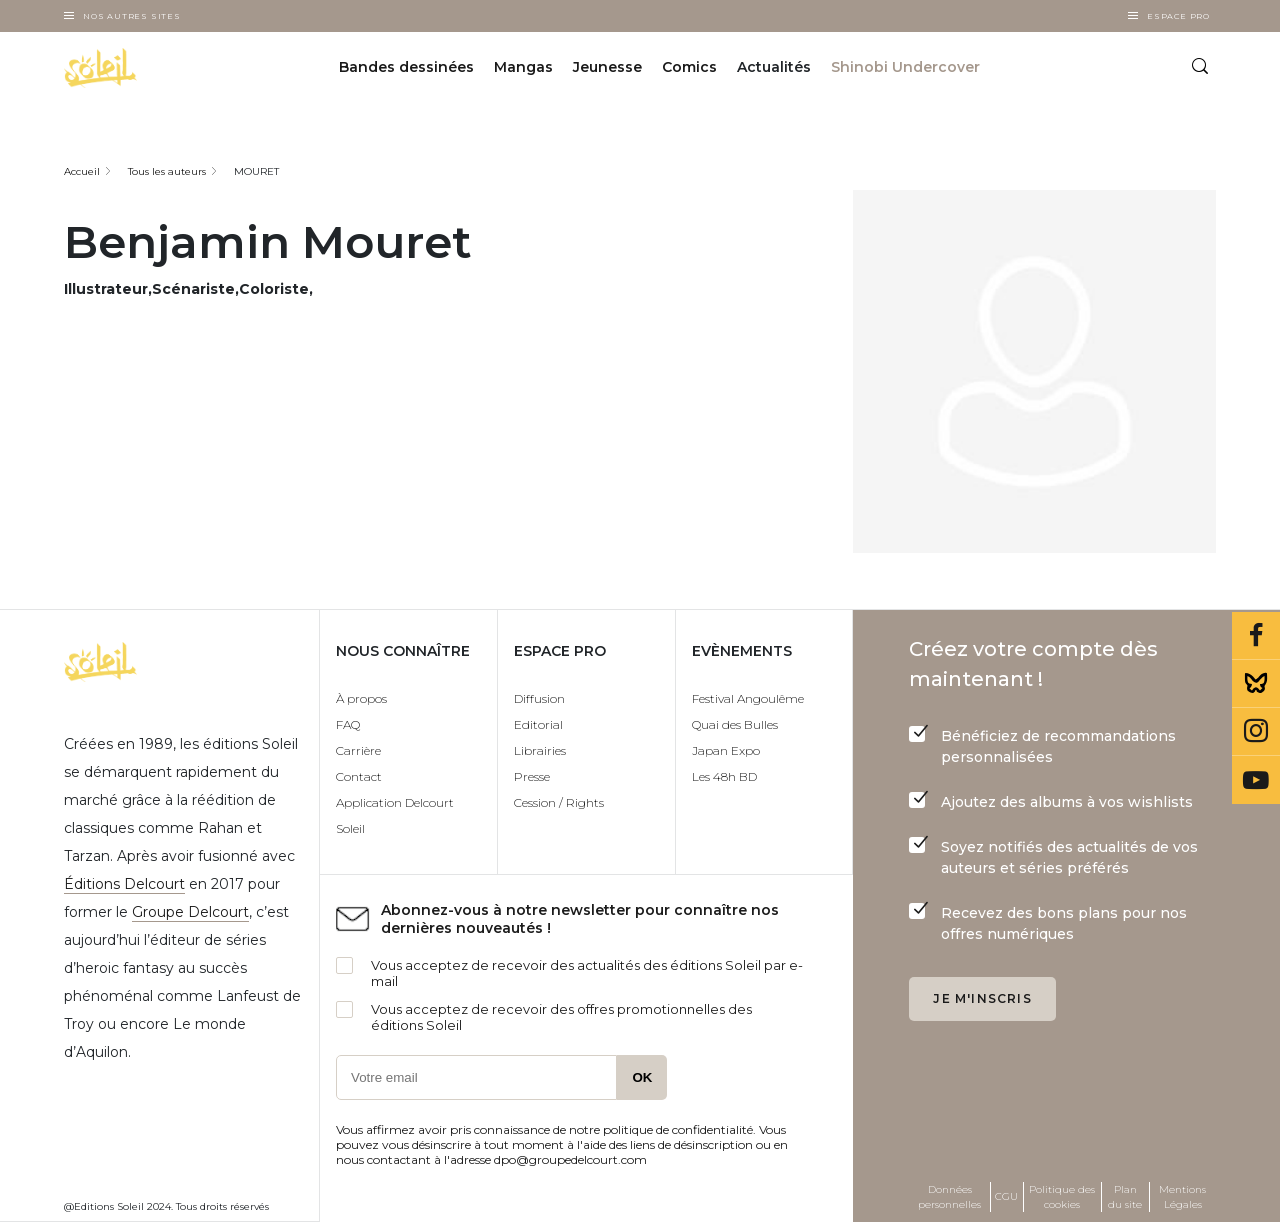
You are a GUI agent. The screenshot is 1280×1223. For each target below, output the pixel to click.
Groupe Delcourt (190, 912)
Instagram (1256, 732)
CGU (1006, 1196)
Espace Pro (1178, 16)
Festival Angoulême (748, 698)
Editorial (538, 724)
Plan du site (1125, 1197)
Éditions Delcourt (124, 884)
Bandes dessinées (406, 68)
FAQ (348, 724)
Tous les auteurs (167, 171)
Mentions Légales (1182, 1197)
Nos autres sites (132, 16)
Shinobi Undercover (905, 68)
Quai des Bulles (735, 724)
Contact (359, 776)
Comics (689, 68)
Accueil (82, 171)
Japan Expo (726, 750)
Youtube (1256, 780)
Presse (532, 776)
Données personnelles (949, 1197)
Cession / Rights (559, 802)
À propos (361, 698)
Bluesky (1256, 684)
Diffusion (539, 698)
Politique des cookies (1062, 1197)
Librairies (540, 750)
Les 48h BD (724, 776)
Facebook (1256, 636)
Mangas (523, 68)
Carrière (358, 750)
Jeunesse (607, 68)
